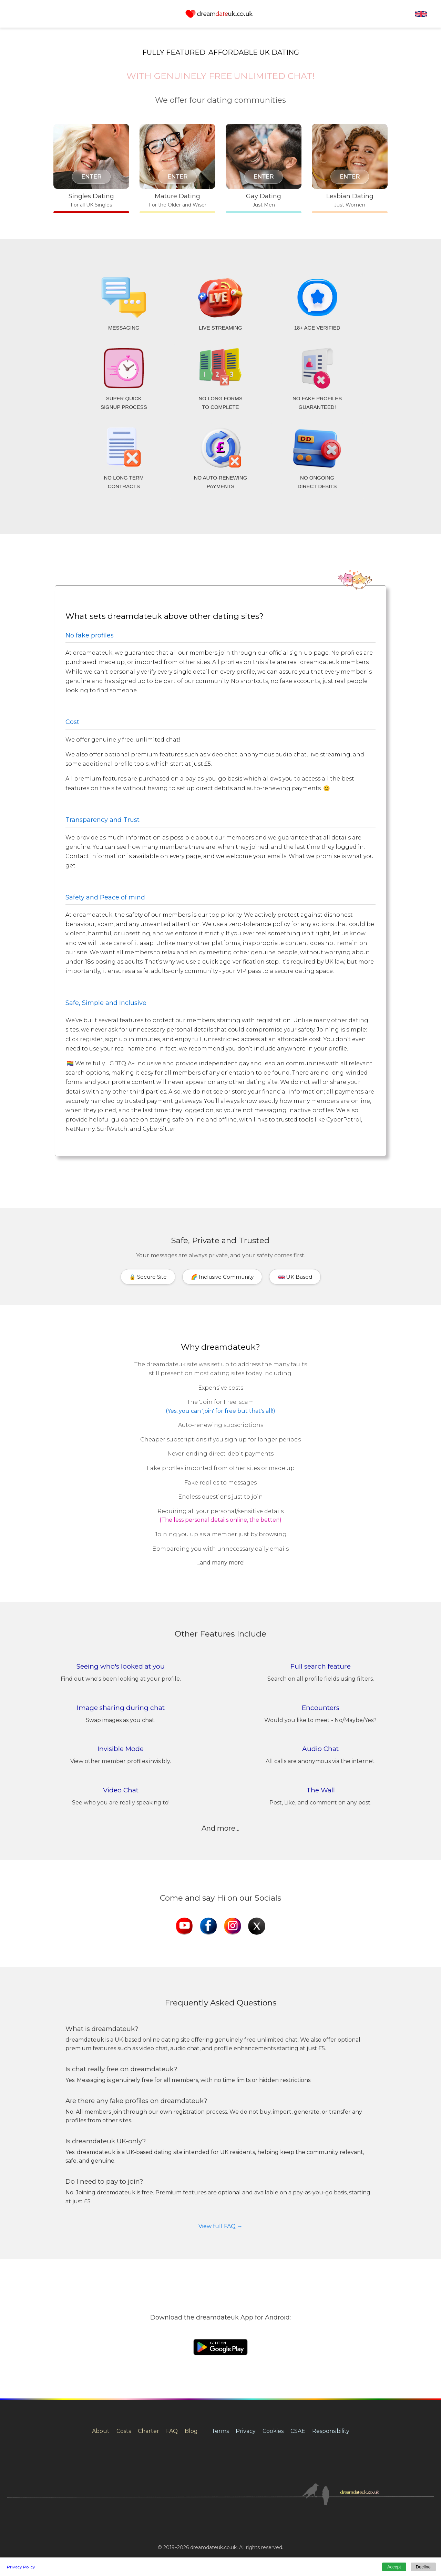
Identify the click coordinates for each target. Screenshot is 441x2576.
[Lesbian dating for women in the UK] (350, 168)
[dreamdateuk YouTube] (184, 1927)
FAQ (172, 2431)
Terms (220, 2431)
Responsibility (330, 2431)
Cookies (273, 2431)
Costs (123, 2431)
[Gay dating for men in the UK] (263, 168)
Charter (148, 2431)
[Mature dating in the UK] (177, 168)
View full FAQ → (220, 2226)
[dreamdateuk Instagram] (232, 1927)
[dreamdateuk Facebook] (208, 1927)
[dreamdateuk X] (256, 1927)
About (101, 2431)
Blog (191, 2431)
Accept (394, 2566)
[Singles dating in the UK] (91, 168)
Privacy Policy (21, 2566)
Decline (423, 2566)
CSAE (297, 2431)
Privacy (246, 2431)
